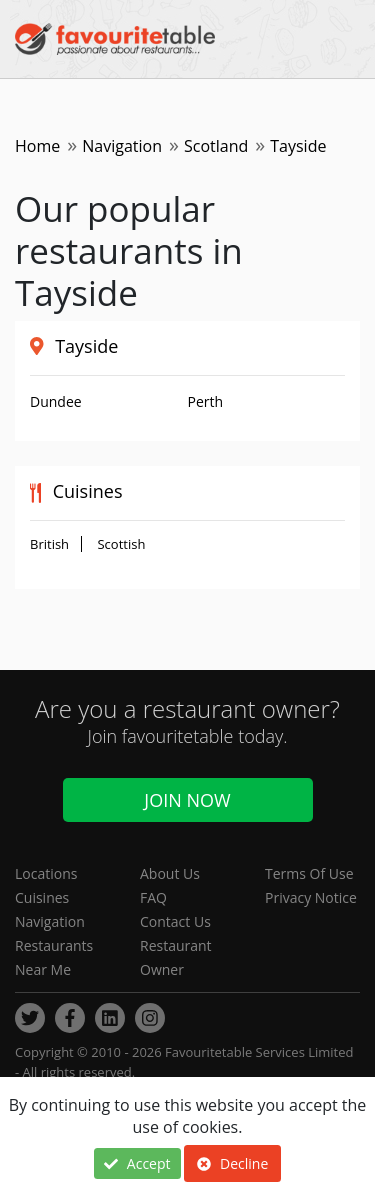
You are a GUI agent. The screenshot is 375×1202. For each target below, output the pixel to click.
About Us (170, 873)
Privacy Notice (311, 897)
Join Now (187, 800)
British (49, 544)
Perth (206, 401)
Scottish (121, 544)
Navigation (122, 146)
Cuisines (42, 897)
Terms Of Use (309, 873)
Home (37, 146)
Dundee (56, 401)
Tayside (86, 346)
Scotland (216, 146)
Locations (46, 873)
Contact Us (175, 921)
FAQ (153, 897)
